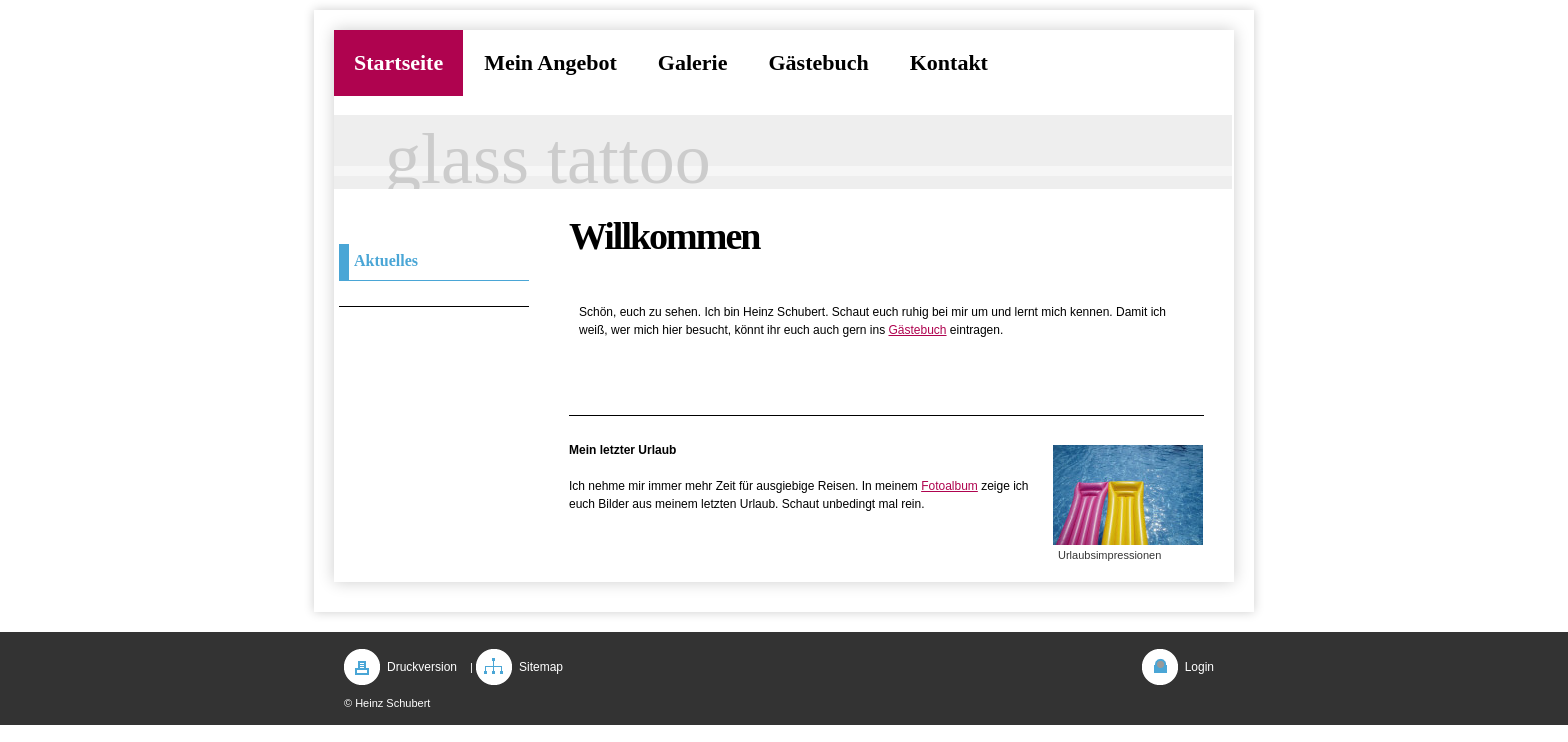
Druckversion (422, 667)
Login (1199, 667)
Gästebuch (917, 330)
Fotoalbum (949, 486)
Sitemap (541, 667)
